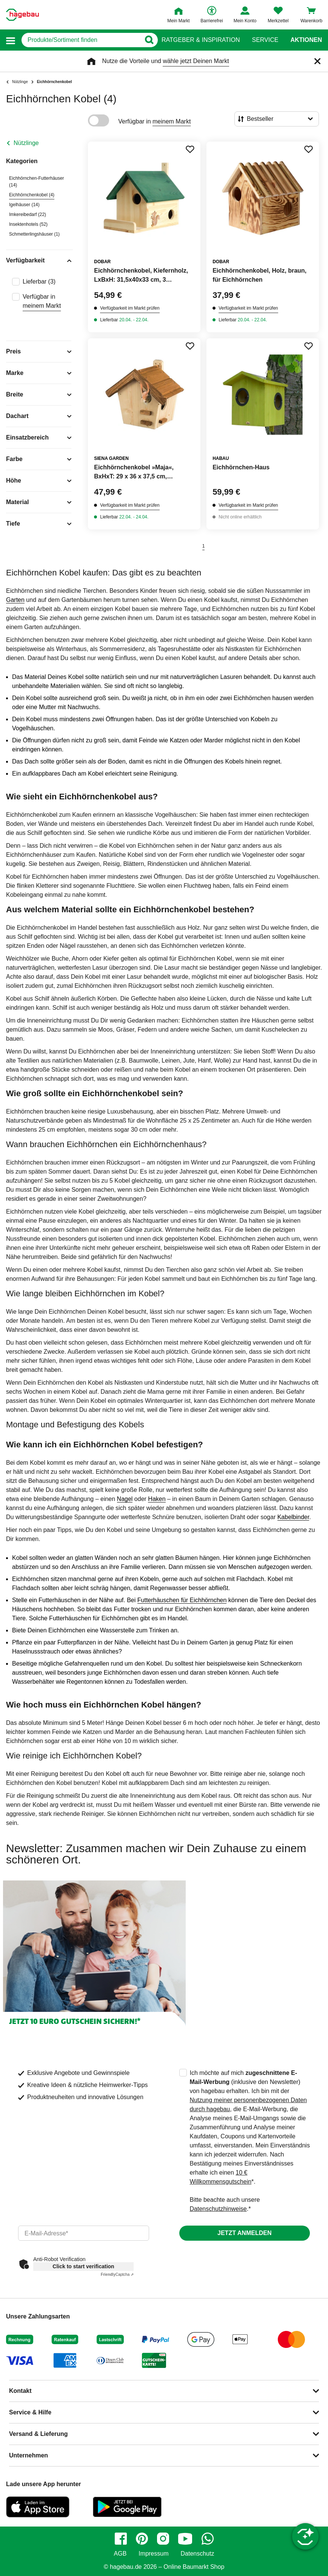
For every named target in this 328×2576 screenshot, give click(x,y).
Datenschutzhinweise (218, 2209)
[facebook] (121, 2539)
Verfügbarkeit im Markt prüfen (129, 308)
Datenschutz (197, 2554)
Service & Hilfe (30, 2412)
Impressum (153, 2554)
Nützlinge (26, 143)
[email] (83, 2233)
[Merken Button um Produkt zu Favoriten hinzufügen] (189, 149)
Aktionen (306, 40)
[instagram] (163, 2539)
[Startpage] (22, 15)
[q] (81, 40)
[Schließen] (317, 61)
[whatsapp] (208, 2539)
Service (265, 40)
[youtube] (185, 2539)
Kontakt (20, 2391)
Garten (15, 600)
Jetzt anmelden (244, 2233)
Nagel (125, 1499)
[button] (10, 40)
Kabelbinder (293, 1517)
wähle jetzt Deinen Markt (196, 61)
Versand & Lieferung (38, 2434)
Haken (156, 1499)
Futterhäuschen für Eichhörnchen (182, 1600)
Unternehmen (28, 2455)
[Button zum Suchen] (149, 40)
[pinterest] (142, 2539)
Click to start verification (83, 2266)
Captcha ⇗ (117, 2274)
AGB (120, 2554)
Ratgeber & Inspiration (201, 40)
